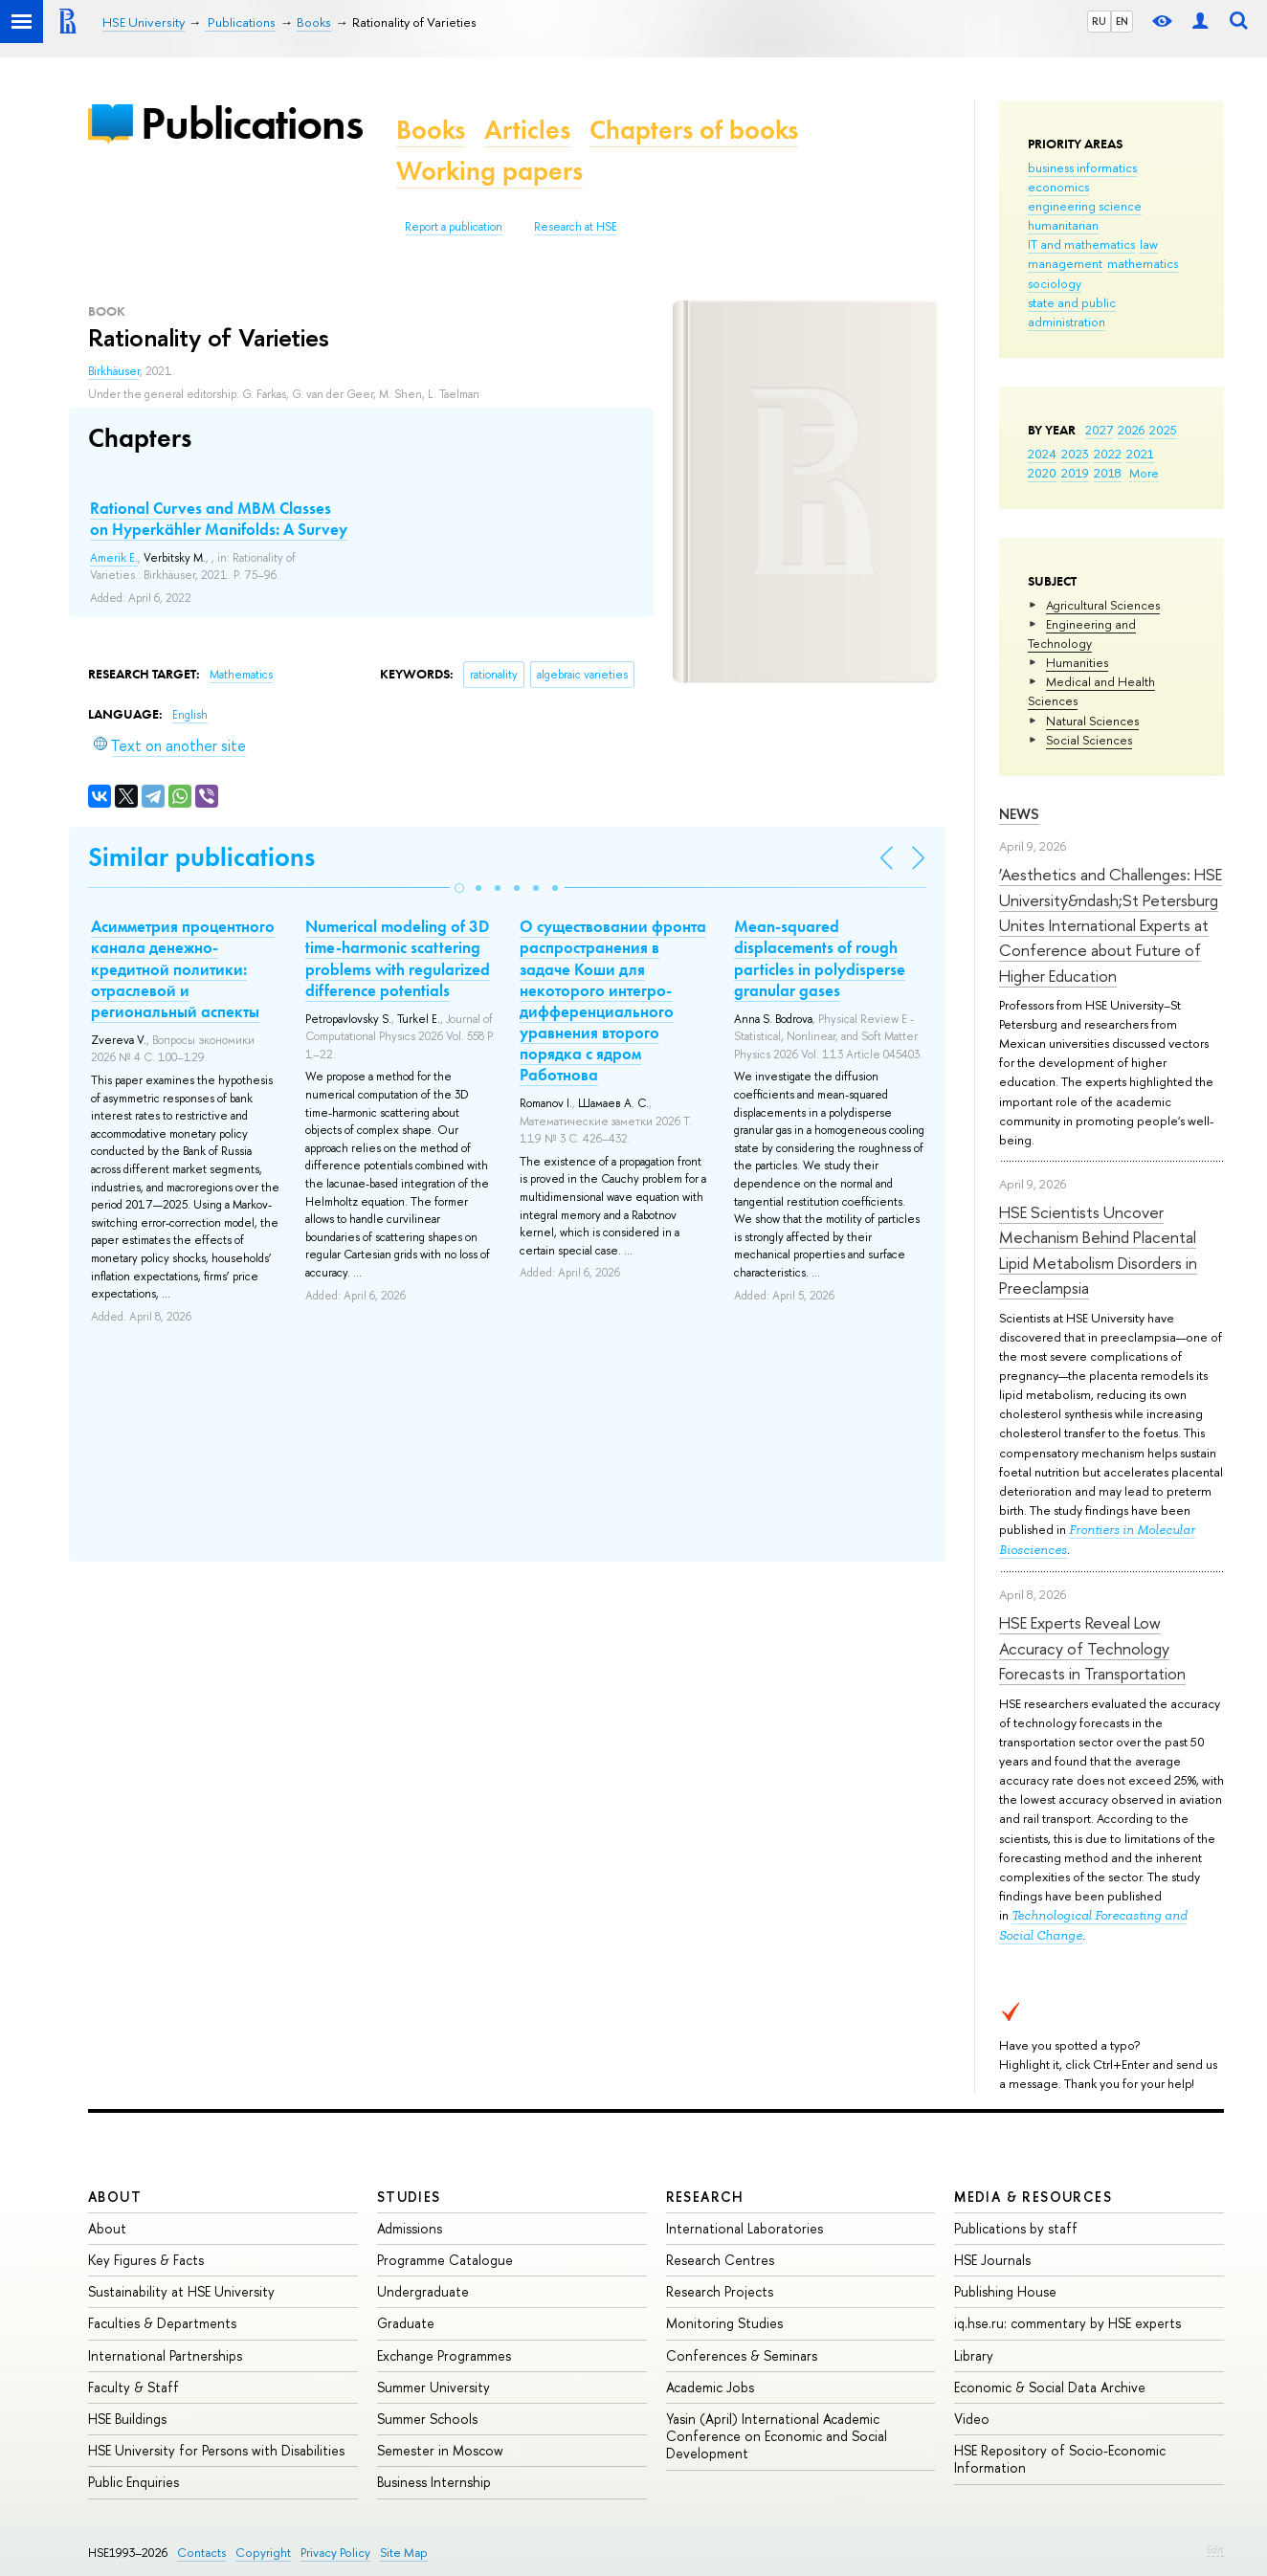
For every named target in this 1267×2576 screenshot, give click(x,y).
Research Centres (720, 2260)
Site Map (404, 2552)
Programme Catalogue (445, 2260)
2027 (1099, 429)
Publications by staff (1016, 2228)
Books (430, 129)
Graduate (405, 2323)
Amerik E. (114, 558)
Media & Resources (1033, 2196)
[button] (459, 888)
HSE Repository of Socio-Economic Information (1060, 2458)
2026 (1131, 429)
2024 (1042, 453)
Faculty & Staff (133, 2387)
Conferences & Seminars (741, 2355)
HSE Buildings (127, 2418)
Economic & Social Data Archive (1049, 2387)
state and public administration (1072, 312)
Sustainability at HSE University (181, 2291)
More (1144, 472)
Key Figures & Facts (146, 2260)
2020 (1042, 472)
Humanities (1077, 662)
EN (1122, 21)
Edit (1215, 2549)
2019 (1075, 472)
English (190, 714)
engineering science (1085, 205)
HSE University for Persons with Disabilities (216, 2450)
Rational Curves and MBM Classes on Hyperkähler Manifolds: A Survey (218, 519)
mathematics (1142, 263)
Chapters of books (693, 129)
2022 (1108, 453)
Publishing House (1005, 2291)
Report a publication (453, 226)
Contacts (201, 2552)
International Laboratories (744, 2228)
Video (971, 2418)
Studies (409, 2196)
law (1149, 244)
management (1065, 263)
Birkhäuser (114, 371)
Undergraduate (423, 2291)
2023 (1075, 453)
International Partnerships (165, 2355)
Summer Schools (427, 2418)
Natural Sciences (1092, 720)
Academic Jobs (710, 2387)
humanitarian (1063, 224)
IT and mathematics (1081, 244)
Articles (527, 129)
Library (973, 2355)
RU (1099, 21)
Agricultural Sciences (1103, 604)
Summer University (433, 2387)
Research (705, 2196)
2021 (1140, 453)
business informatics (1082, 167)
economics (1058, 186)
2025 (1163, 429)
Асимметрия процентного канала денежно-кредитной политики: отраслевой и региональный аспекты (183, 968)
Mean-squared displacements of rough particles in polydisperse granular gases (819, 958)
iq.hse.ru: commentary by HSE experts (1067, 2323)
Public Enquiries (133, 2482)
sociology (1054, 283)
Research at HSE (575, 226)
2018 (1108, 472)
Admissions (409, 2228)
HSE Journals (992, 2260)
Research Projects (719, 2291)
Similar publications (201, 857)
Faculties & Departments (162, 2323)
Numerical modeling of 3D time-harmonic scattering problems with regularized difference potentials (397, 958)
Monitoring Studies (724, 2323)
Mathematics (241, 674)
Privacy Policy (335, 2552)
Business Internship (434, 2482)
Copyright (263, 2552)
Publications (252, 123)
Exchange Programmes (444, 2355)
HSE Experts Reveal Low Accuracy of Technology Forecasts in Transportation (1092, 1647)
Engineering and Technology (1082, 633)
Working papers (489, 171)
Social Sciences (1089, 739)
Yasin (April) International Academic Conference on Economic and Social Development (776, 2435)
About (115, 2196)
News (1019, 814)
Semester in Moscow (440, 2450)
